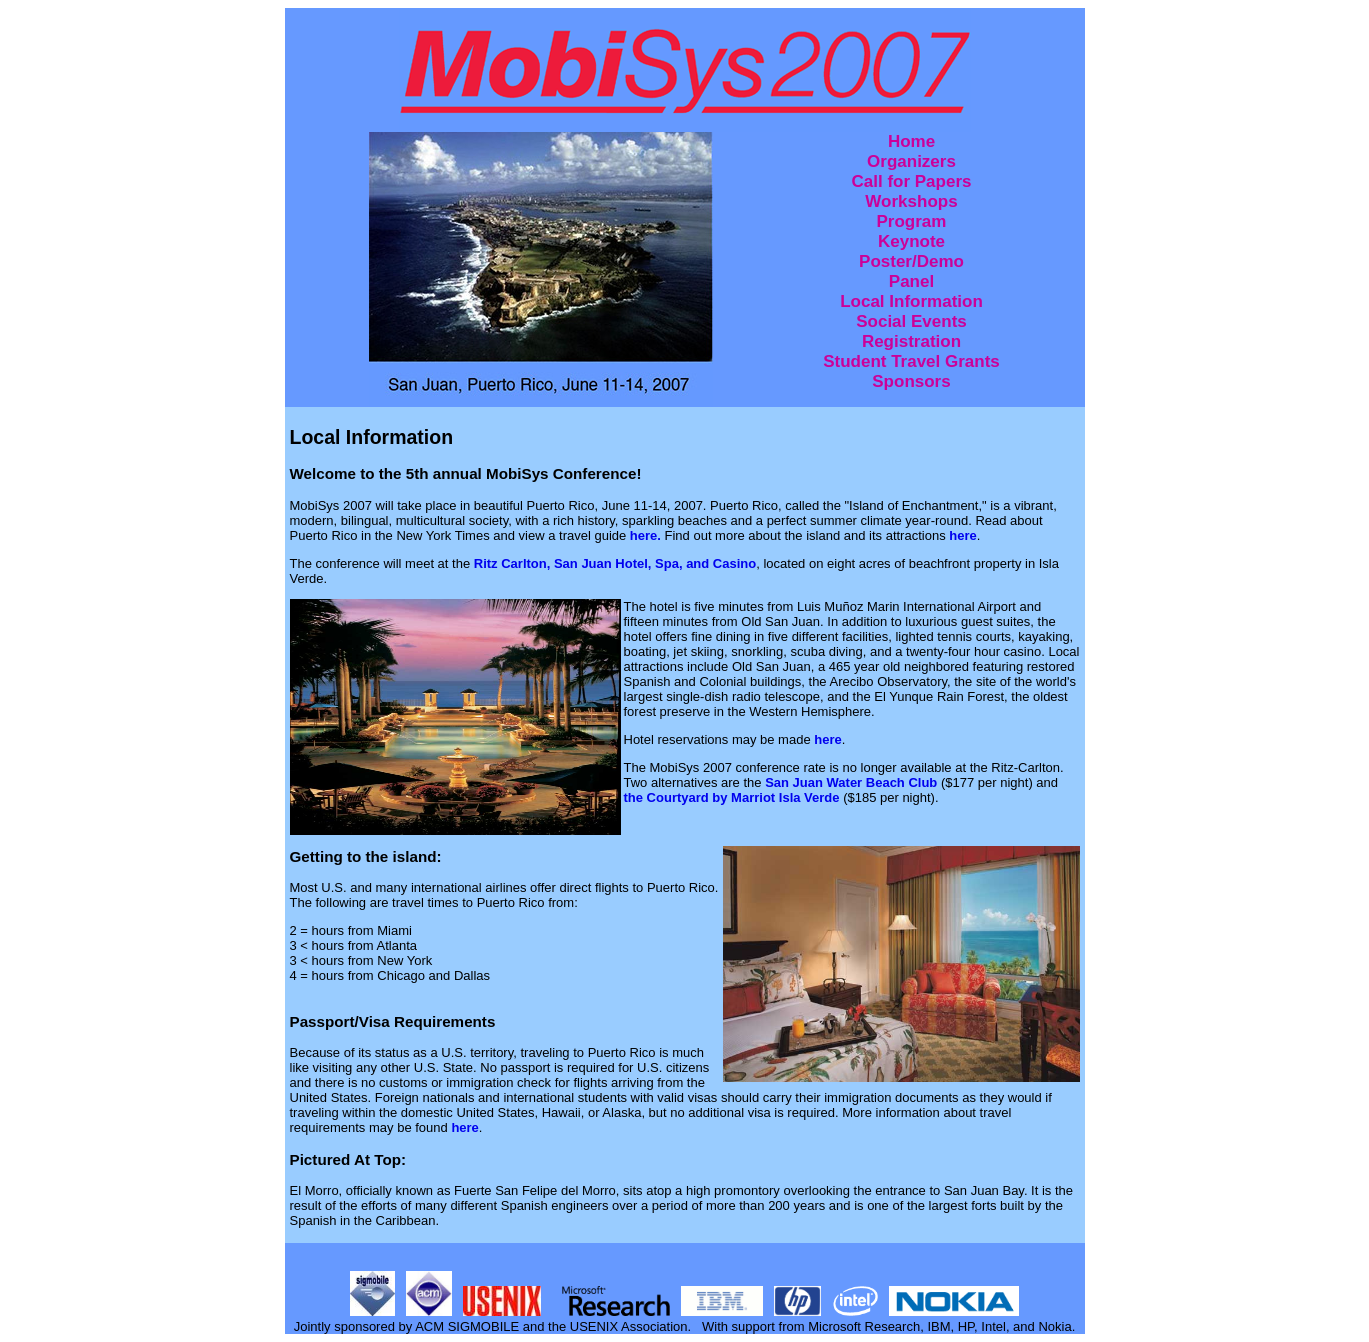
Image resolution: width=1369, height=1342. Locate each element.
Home (911, 141)
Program (912, 221)
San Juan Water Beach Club (851, 782)
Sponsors (911, 381)
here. (647, 535)
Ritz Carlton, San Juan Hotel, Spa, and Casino (615, 563)
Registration (911, 341)
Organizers (911, 161)
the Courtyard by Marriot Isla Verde (732, 797)
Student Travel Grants (911, 361)
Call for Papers (911, 181)
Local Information (911, 301)
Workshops (911, 201)
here (962, 535)
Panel (911, 281)
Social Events (911, 321)
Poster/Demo (911, 261)
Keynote (911, 241)
